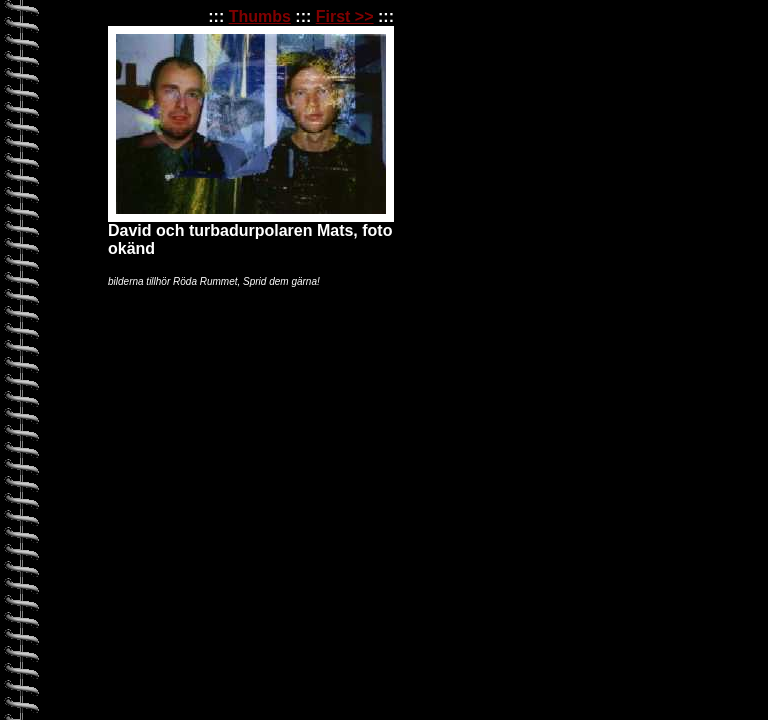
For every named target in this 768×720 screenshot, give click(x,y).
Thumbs (260, 16)
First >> (345, 16)
